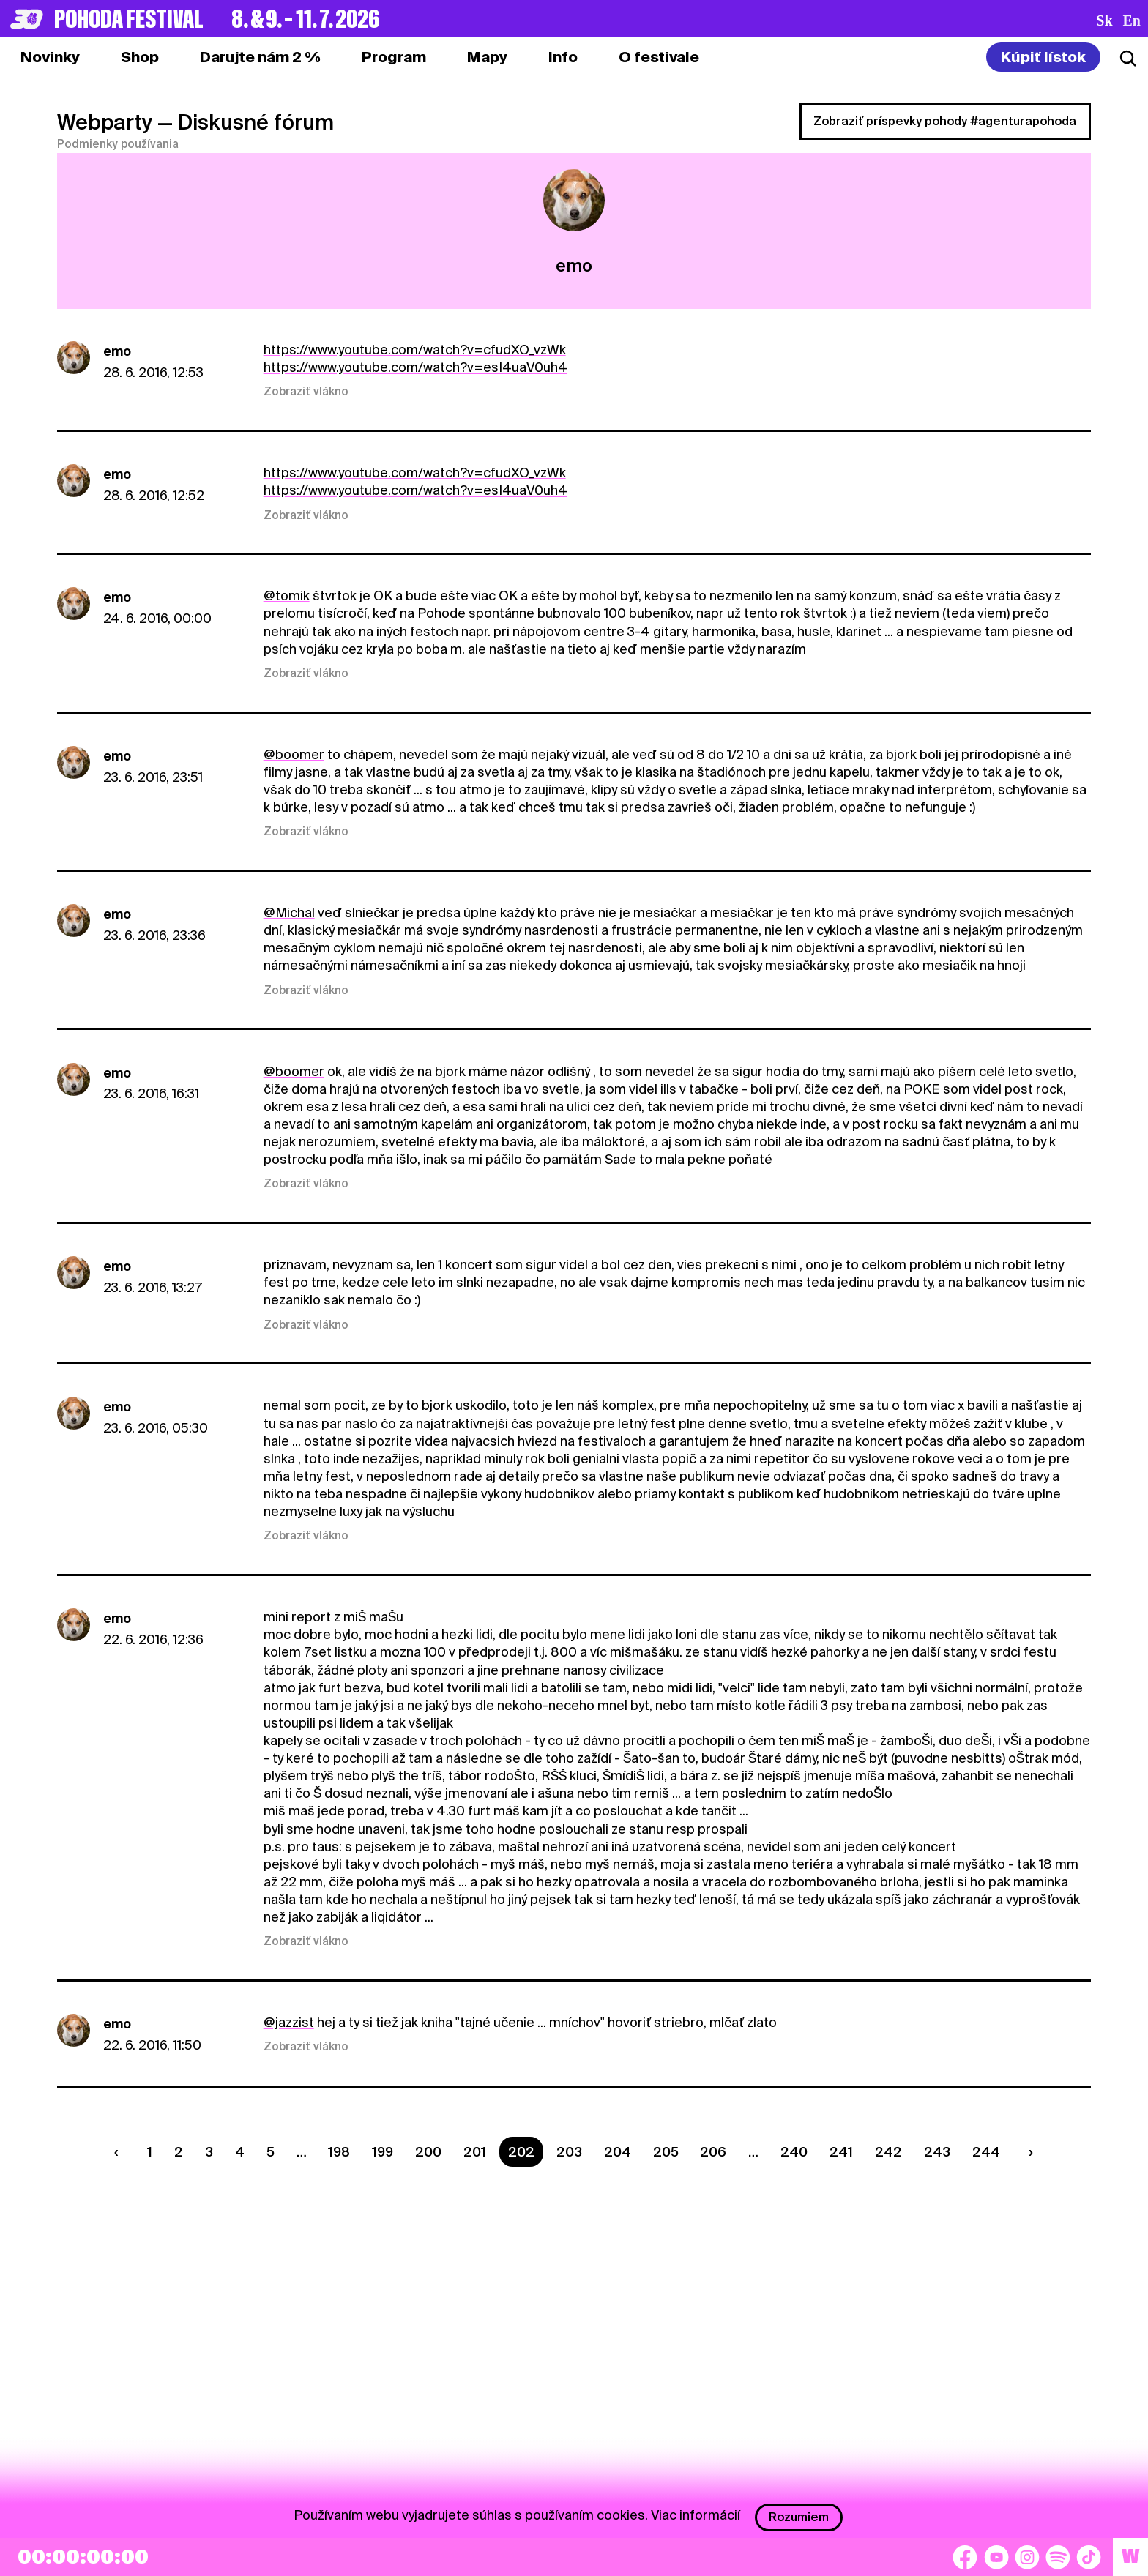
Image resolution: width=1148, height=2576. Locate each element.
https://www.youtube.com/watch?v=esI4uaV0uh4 (415, 367)
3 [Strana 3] (209, 2151)
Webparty (104, 122)
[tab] (140, 57)
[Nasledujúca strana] (1027, 2152)
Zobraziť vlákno (306, 391)
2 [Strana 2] (178, 2151)
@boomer (294, 754)
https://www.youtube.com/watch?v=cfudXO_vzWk (415, 349)
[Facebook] (965, 2557)
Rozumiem (799, 2517)
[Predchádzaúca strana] (120, 2152)
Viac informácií (695, 2514)
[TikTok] (1088, 2557)
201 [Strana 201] (474, 2151)
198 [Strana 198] (339, 2151)
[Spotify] (1058, 2557)
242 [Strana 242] (888, 2151)
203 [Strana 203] (569, 2151)
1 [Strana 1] (149, 2151)
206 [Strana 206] (713, 2151)
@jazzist (289, 2022)
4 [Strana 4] (240, 2151)
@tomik (287, 595)
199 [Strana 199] (382, 2151)
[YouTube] (996, 2557)
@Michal (289, 912)
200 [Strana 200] (428, 2151)
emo (117, 351)
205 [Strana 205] (666, 2151)
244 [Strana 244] (986, 2151)
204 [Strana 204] (617, 2151)
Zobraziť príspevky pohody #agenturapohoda (944, 121)
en (1132, 20)
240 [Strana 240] (794, 2151)
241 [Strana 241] (841, 2151)
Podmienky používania (118, 144)
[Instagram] (1027, 2557)
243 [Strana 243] (937, 2151)
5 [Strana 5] (270, 2151)
